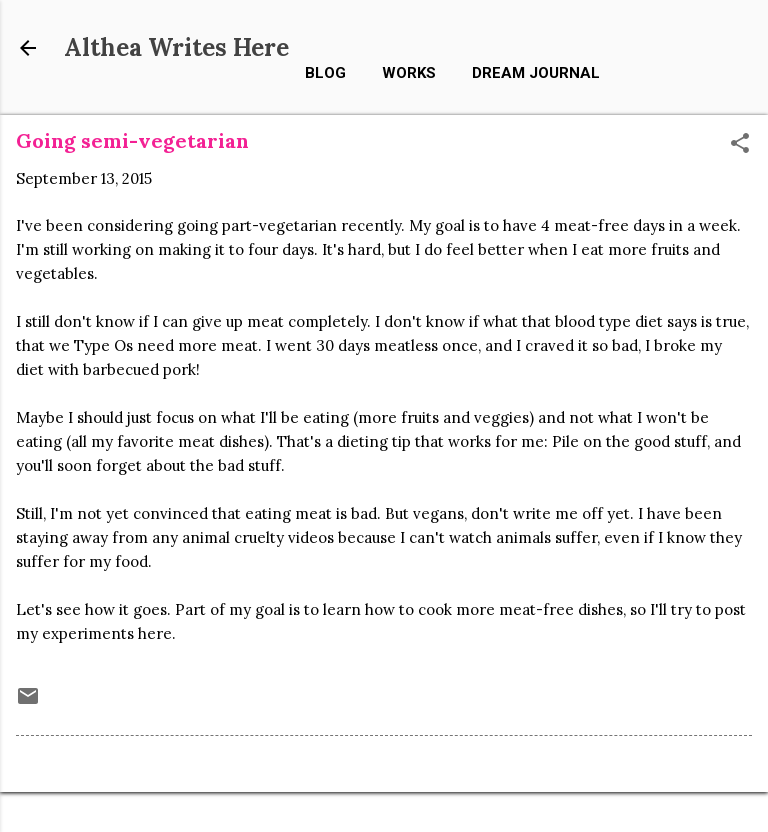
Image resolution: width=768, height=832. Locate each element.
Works (409, 73)
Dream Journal (536, 73)
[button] (740, 144)
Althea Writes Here (176, 47)
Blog (325, 73)
